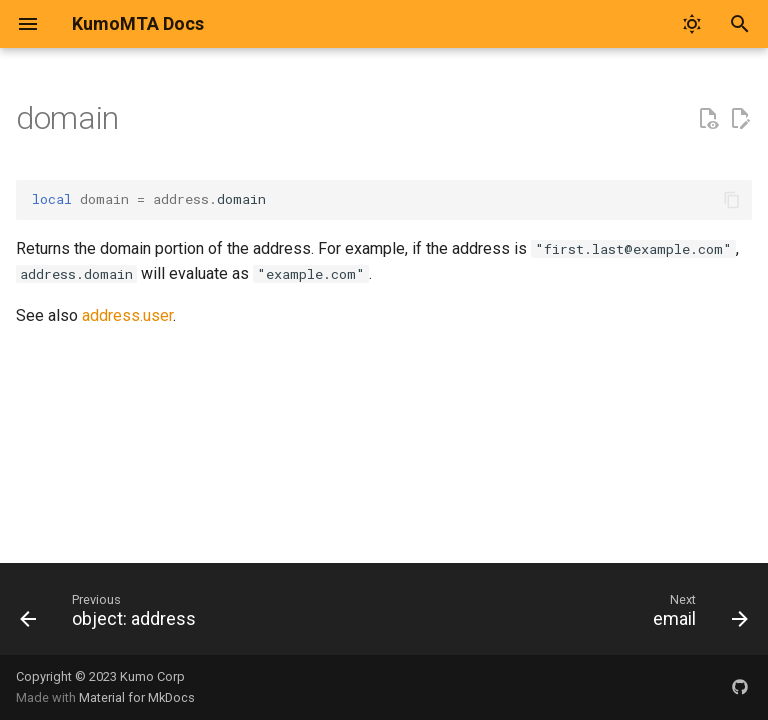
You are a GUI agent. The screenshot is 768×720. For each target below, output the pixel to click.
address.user (127, 315)
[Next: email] (696, 615)
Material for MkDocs (137, 697)
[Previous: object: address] (112, 615)
